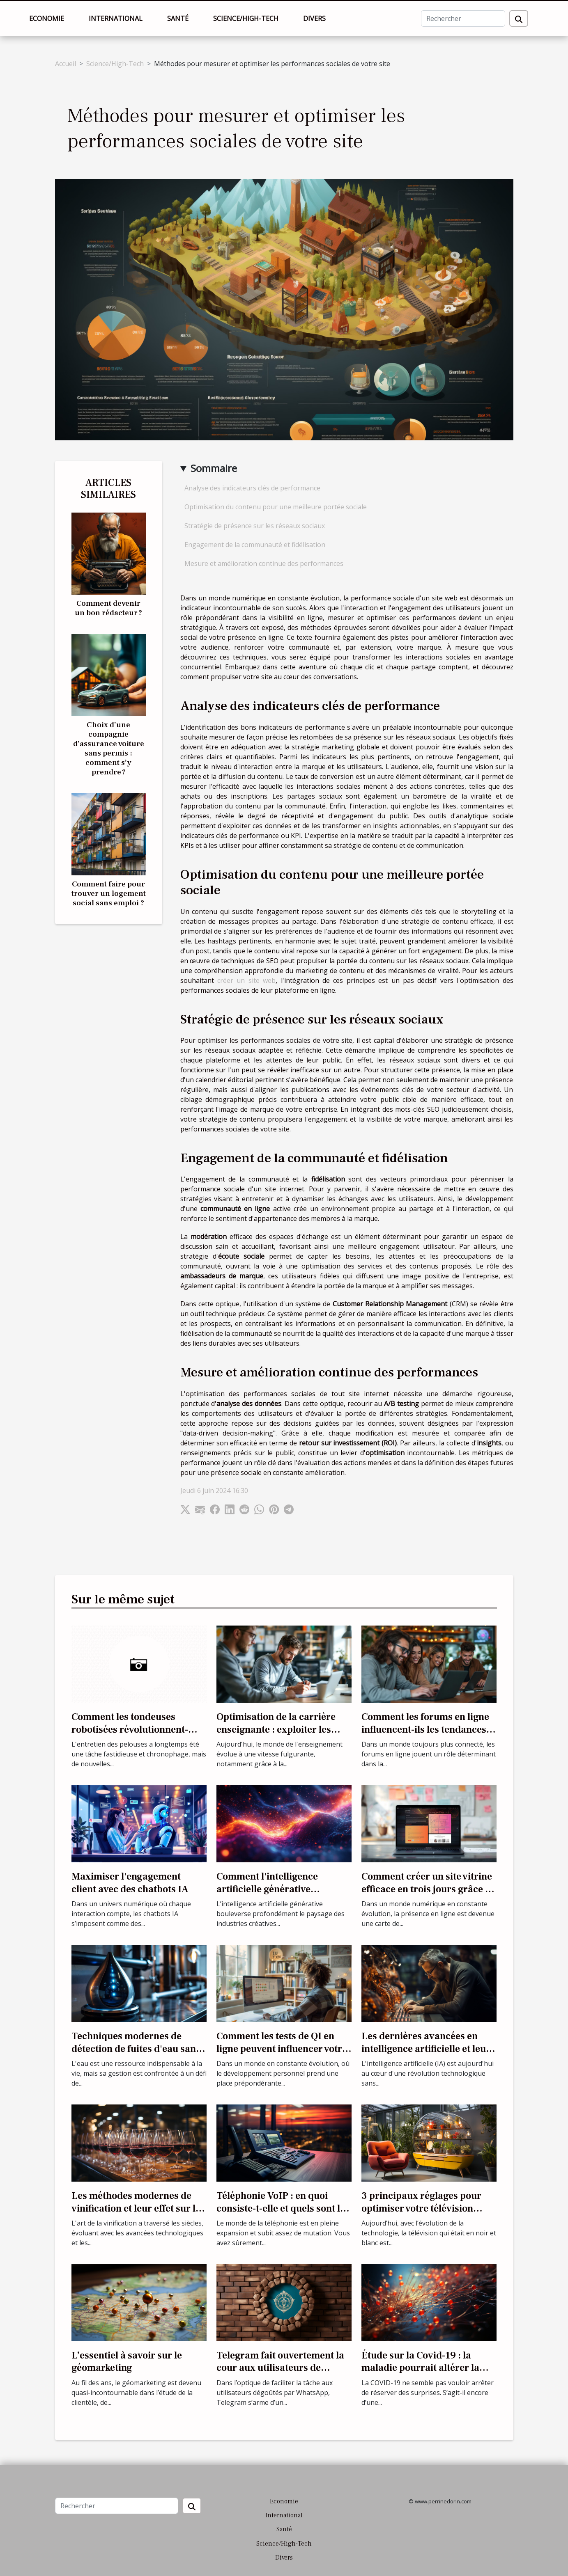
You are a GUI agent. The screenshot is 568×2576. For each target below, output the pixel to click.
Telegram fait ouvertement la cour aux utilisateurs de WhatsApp (280, 2368)
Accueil (65, 63)
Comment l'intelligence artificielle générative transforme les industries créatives (272, 1895)
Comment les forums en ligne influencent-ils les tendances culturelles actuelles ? (425, 1729)
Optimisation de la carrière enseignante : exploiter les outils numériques (276, 1729)
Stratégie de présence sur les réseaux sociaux (254, 525)
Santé (178, 18)
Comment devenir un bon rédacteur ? (108, 608)
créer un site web (246, 980)
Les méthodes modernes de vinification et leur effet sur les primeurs (138, 2208)
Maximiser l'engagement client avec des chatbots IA (130, 1882)
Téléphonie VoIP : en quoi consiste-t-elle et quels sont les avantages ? (283, 2208)
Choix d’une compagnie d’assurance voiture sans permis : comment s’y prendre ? (108, 748)
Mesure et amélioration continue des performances (263, 563)
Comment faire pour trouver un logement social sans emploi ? (108, 893)
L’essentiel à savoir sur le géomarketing (126, 2361)
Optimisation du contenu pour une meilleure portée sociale (275, 506)
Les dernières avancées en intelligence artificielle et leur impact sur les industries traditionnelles (425, 2055)
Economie (46, 18)
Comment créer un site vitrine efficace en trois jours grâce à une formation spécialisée (426, 1889)
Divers (314, 18)
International (116, 18)
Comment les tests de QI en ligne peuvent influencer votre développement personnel (281, 2049)
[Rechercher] (463, 18)
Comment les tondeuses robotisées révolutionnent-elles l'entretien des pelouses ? (138, 1729)
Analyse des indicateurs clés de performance (252, 487)
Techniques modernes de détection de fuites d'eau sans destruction (135, 2049)
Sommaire (214, 468)
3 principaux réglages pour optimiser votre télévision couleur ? (421, 2208)
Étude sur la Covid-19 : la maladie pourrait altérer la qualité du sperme (420, 2368)
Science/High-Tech (245, 18)
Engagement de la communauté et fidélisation (254, 544)
